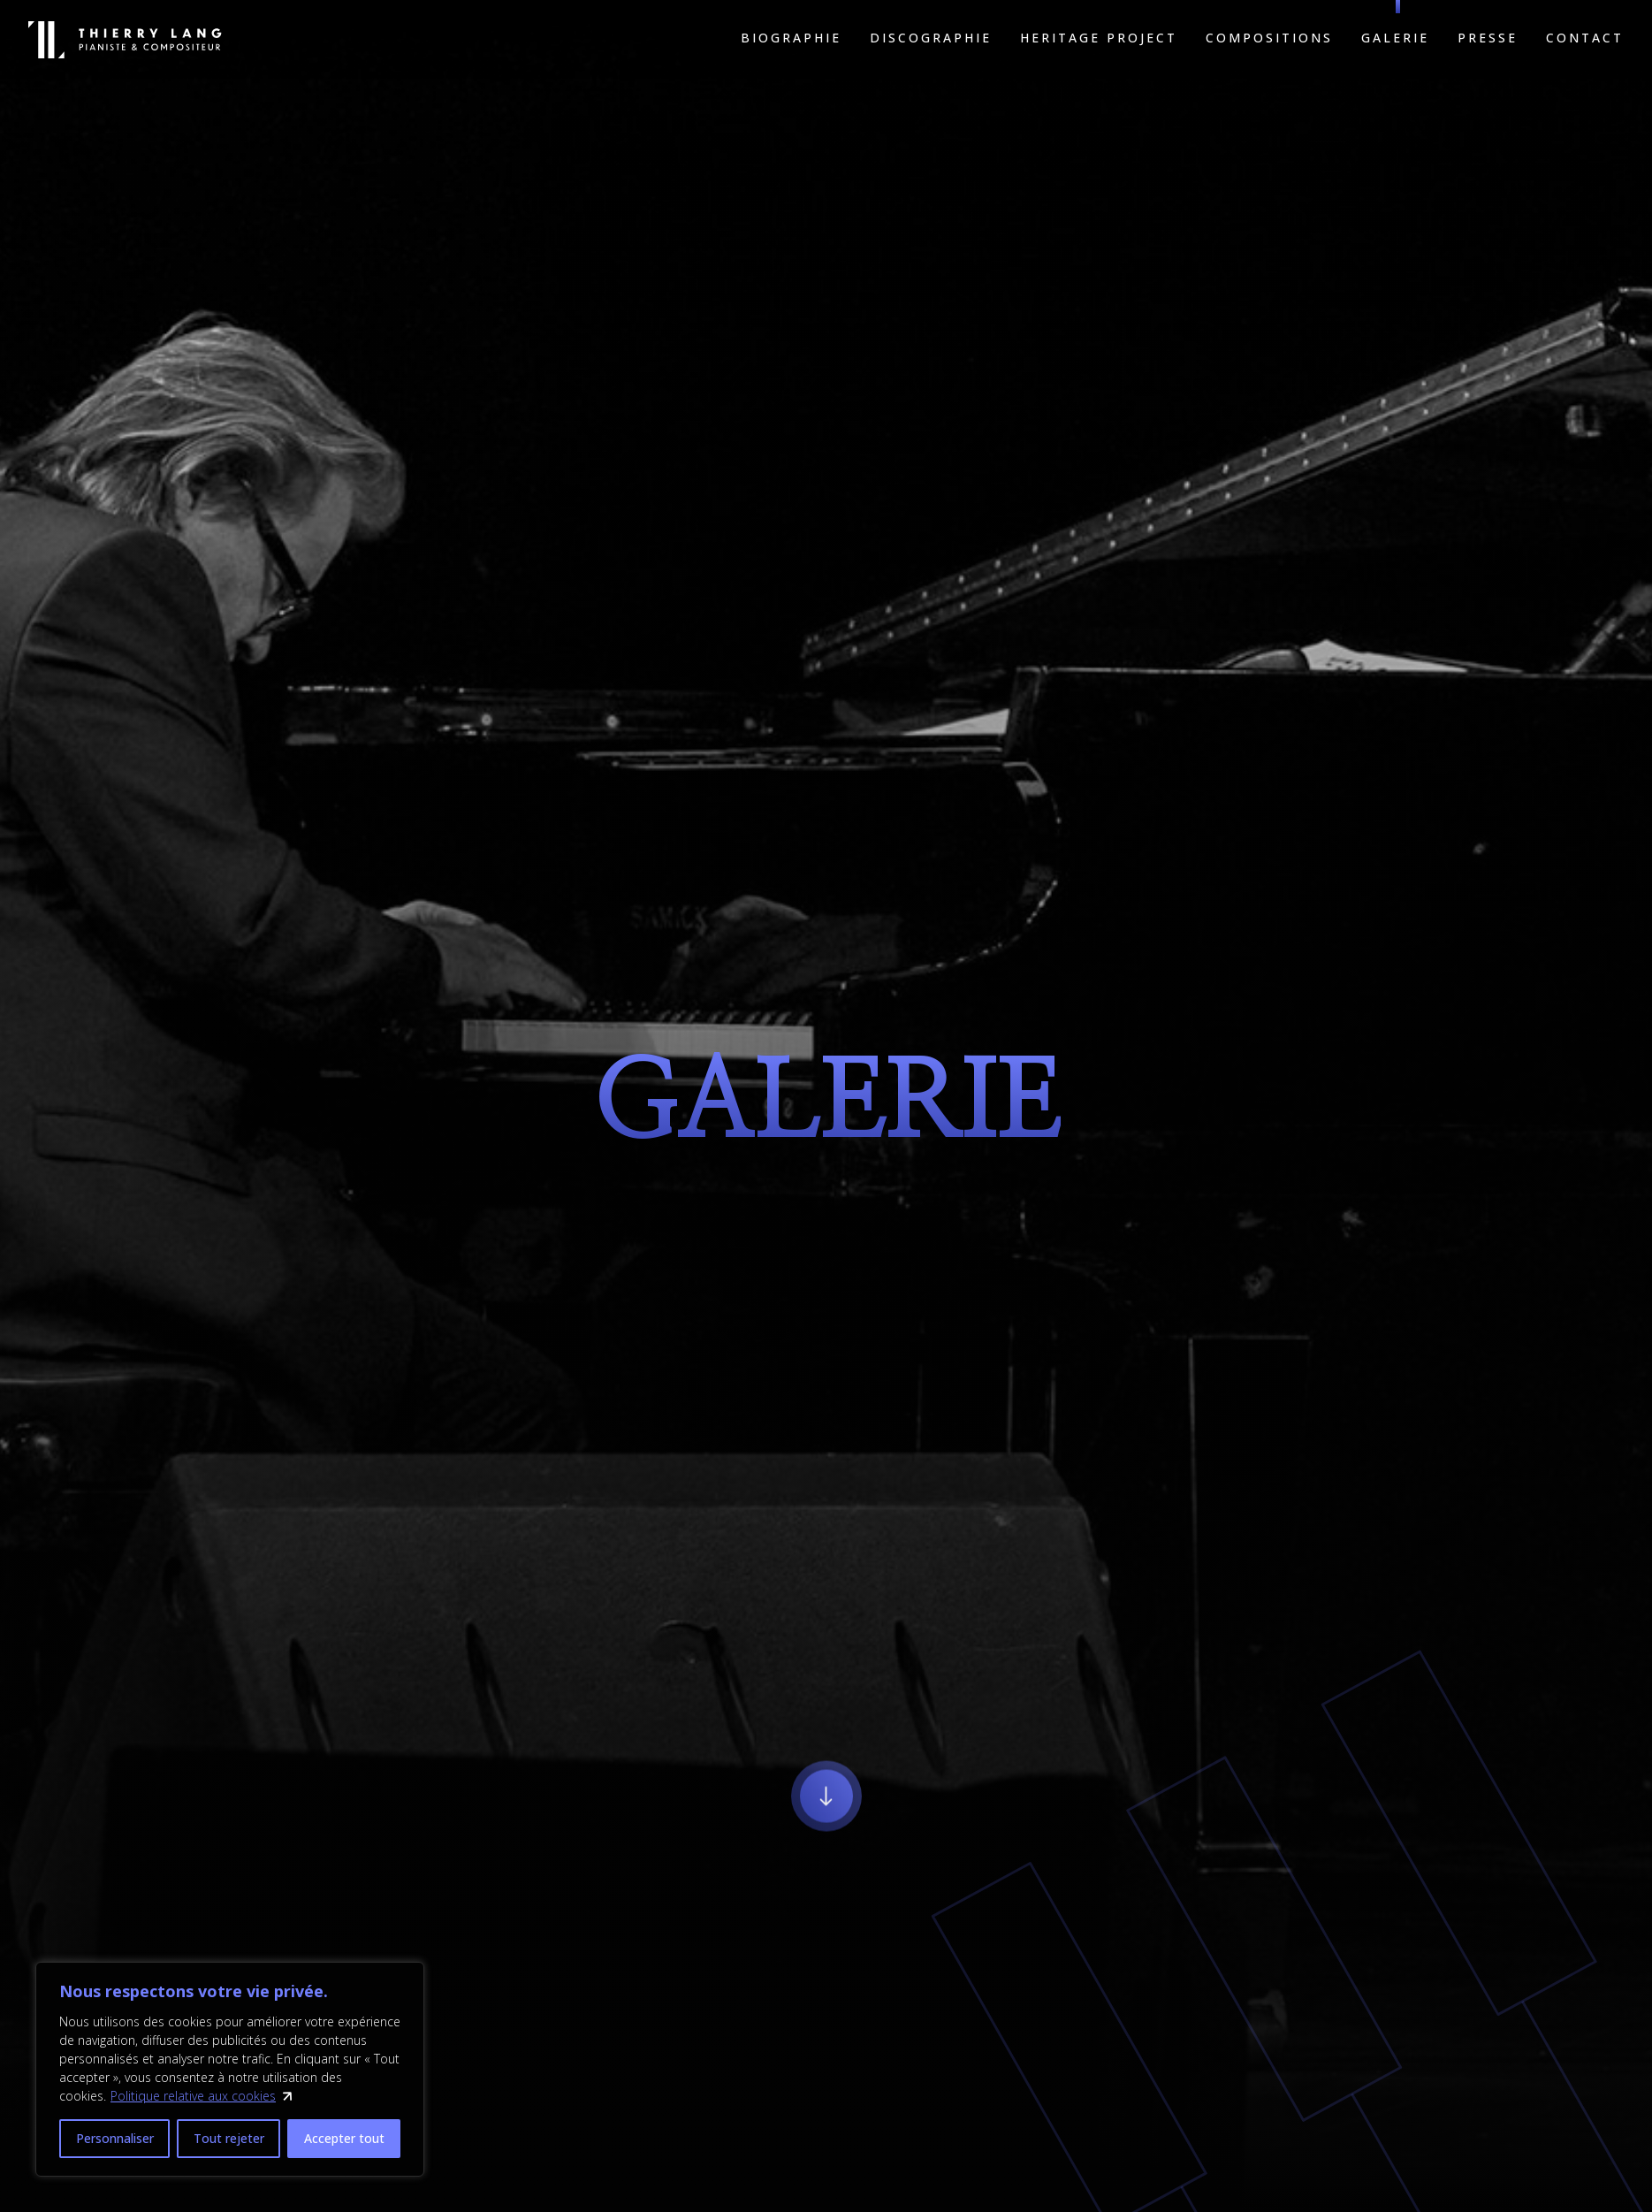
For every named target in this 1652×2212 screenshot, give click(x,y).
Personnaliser (115, 2138)
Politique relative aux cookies (193, 2095)
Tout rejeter (229, 2138)
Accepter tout (344, 2138)
